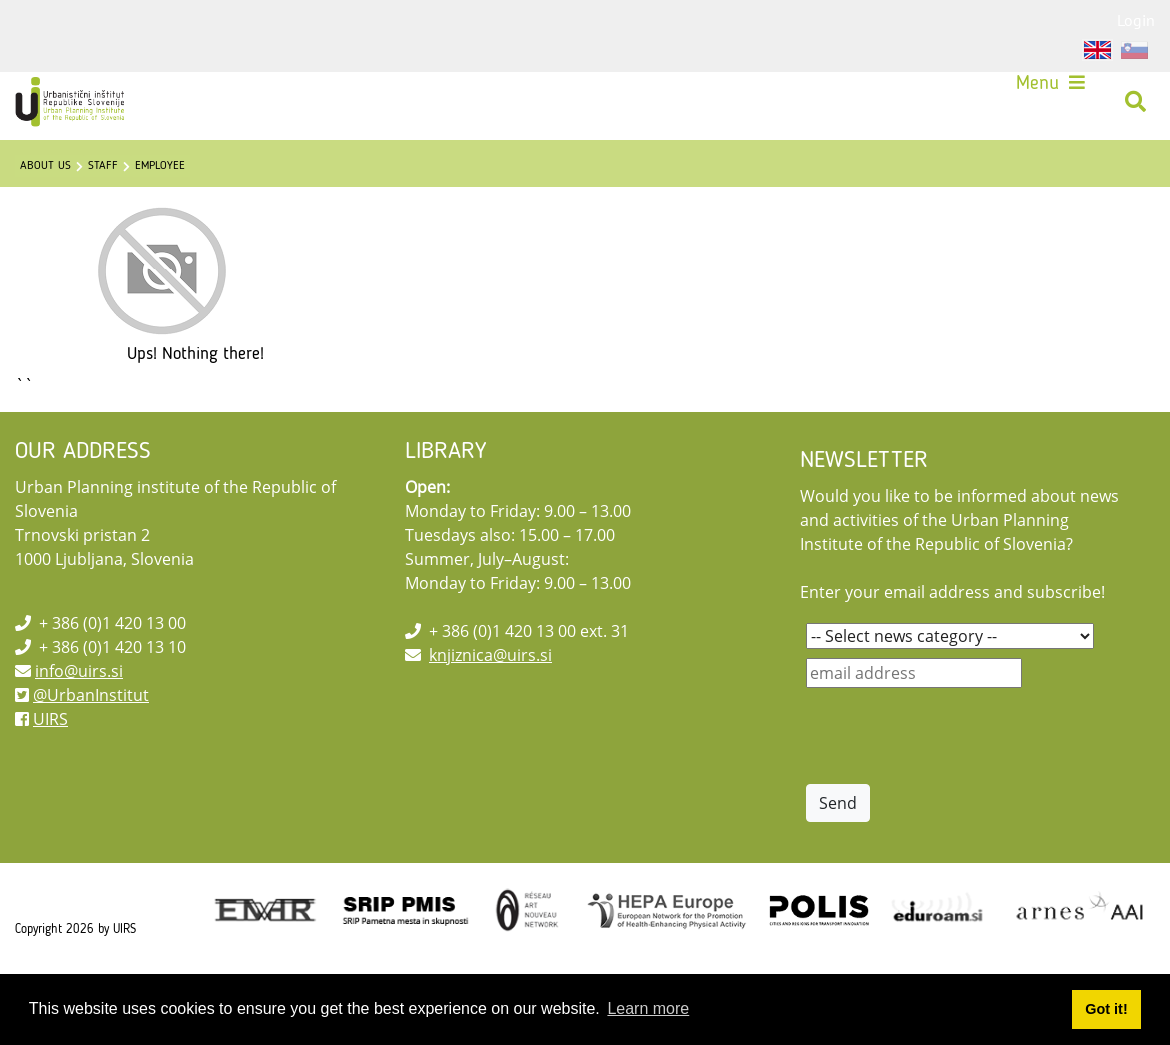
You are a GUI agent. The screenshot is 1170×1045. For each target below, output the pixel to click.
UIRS (50, 767)
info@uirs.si (79, 719)
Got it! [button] (1106, 1009)
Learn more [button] (648, 1008)
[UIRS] (86, 110)
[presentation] (958, 784)
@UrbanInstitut (91, 743)
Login (1136, 20)
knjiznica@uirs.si (490, 703)
